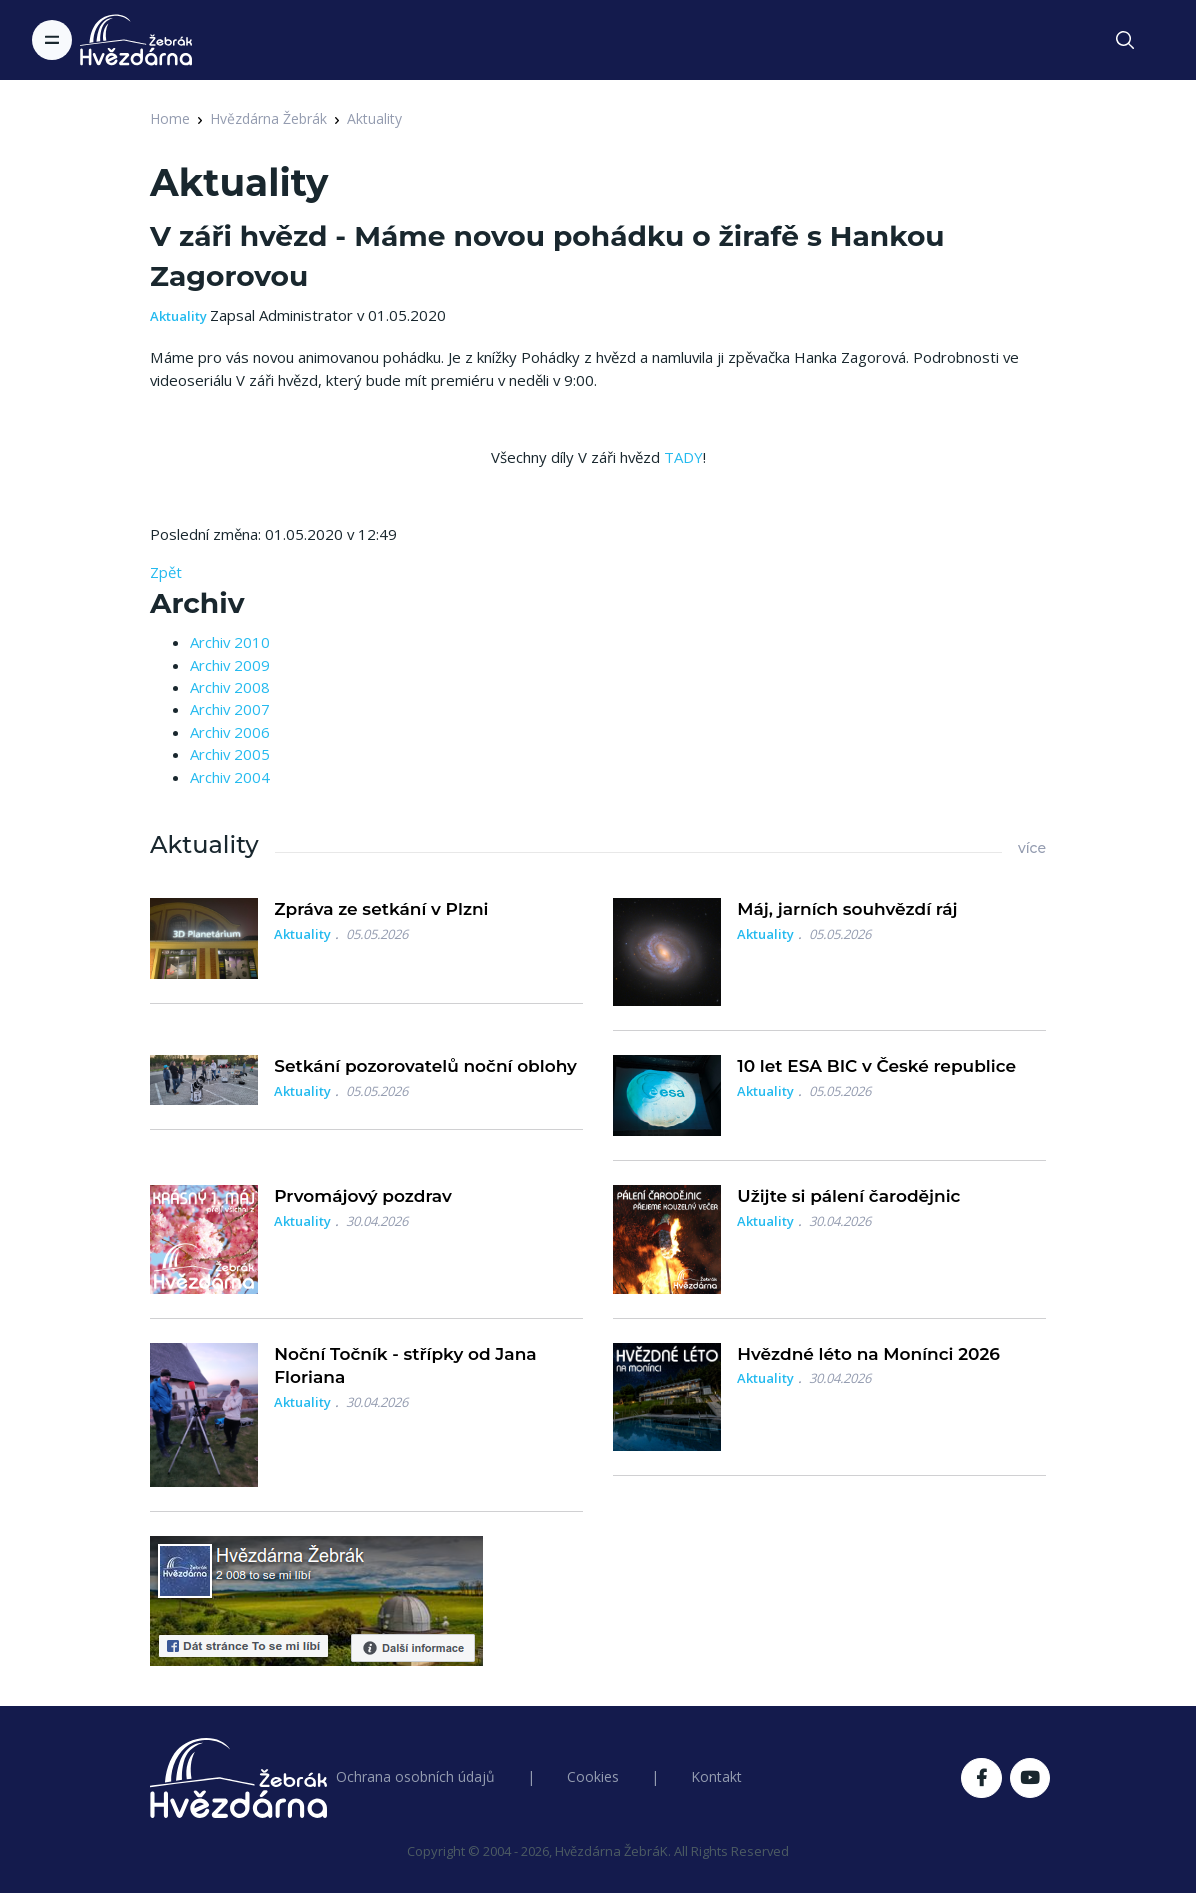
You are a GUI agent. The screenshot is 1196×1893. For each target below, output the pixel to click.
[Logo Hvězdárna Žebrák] (136, 40)
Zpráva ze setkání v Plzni (381, 909)
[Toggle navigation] (52, 40)
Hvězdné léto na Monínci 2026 (868, 1354)
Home (170, 118)
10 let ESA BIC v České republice (876, 1066)
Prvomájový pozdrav (363, 1196)
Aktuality (374, 118)
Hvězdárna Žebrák (268, 118)
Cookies (593, 1776)
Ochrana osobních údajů (415, 1776)
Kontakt (716, 1776)
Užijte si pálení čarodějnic (848, 1196)
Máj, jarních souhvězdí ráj (847, 909)
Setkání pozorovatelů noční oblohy (425, 1066)
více (1032, 848)
